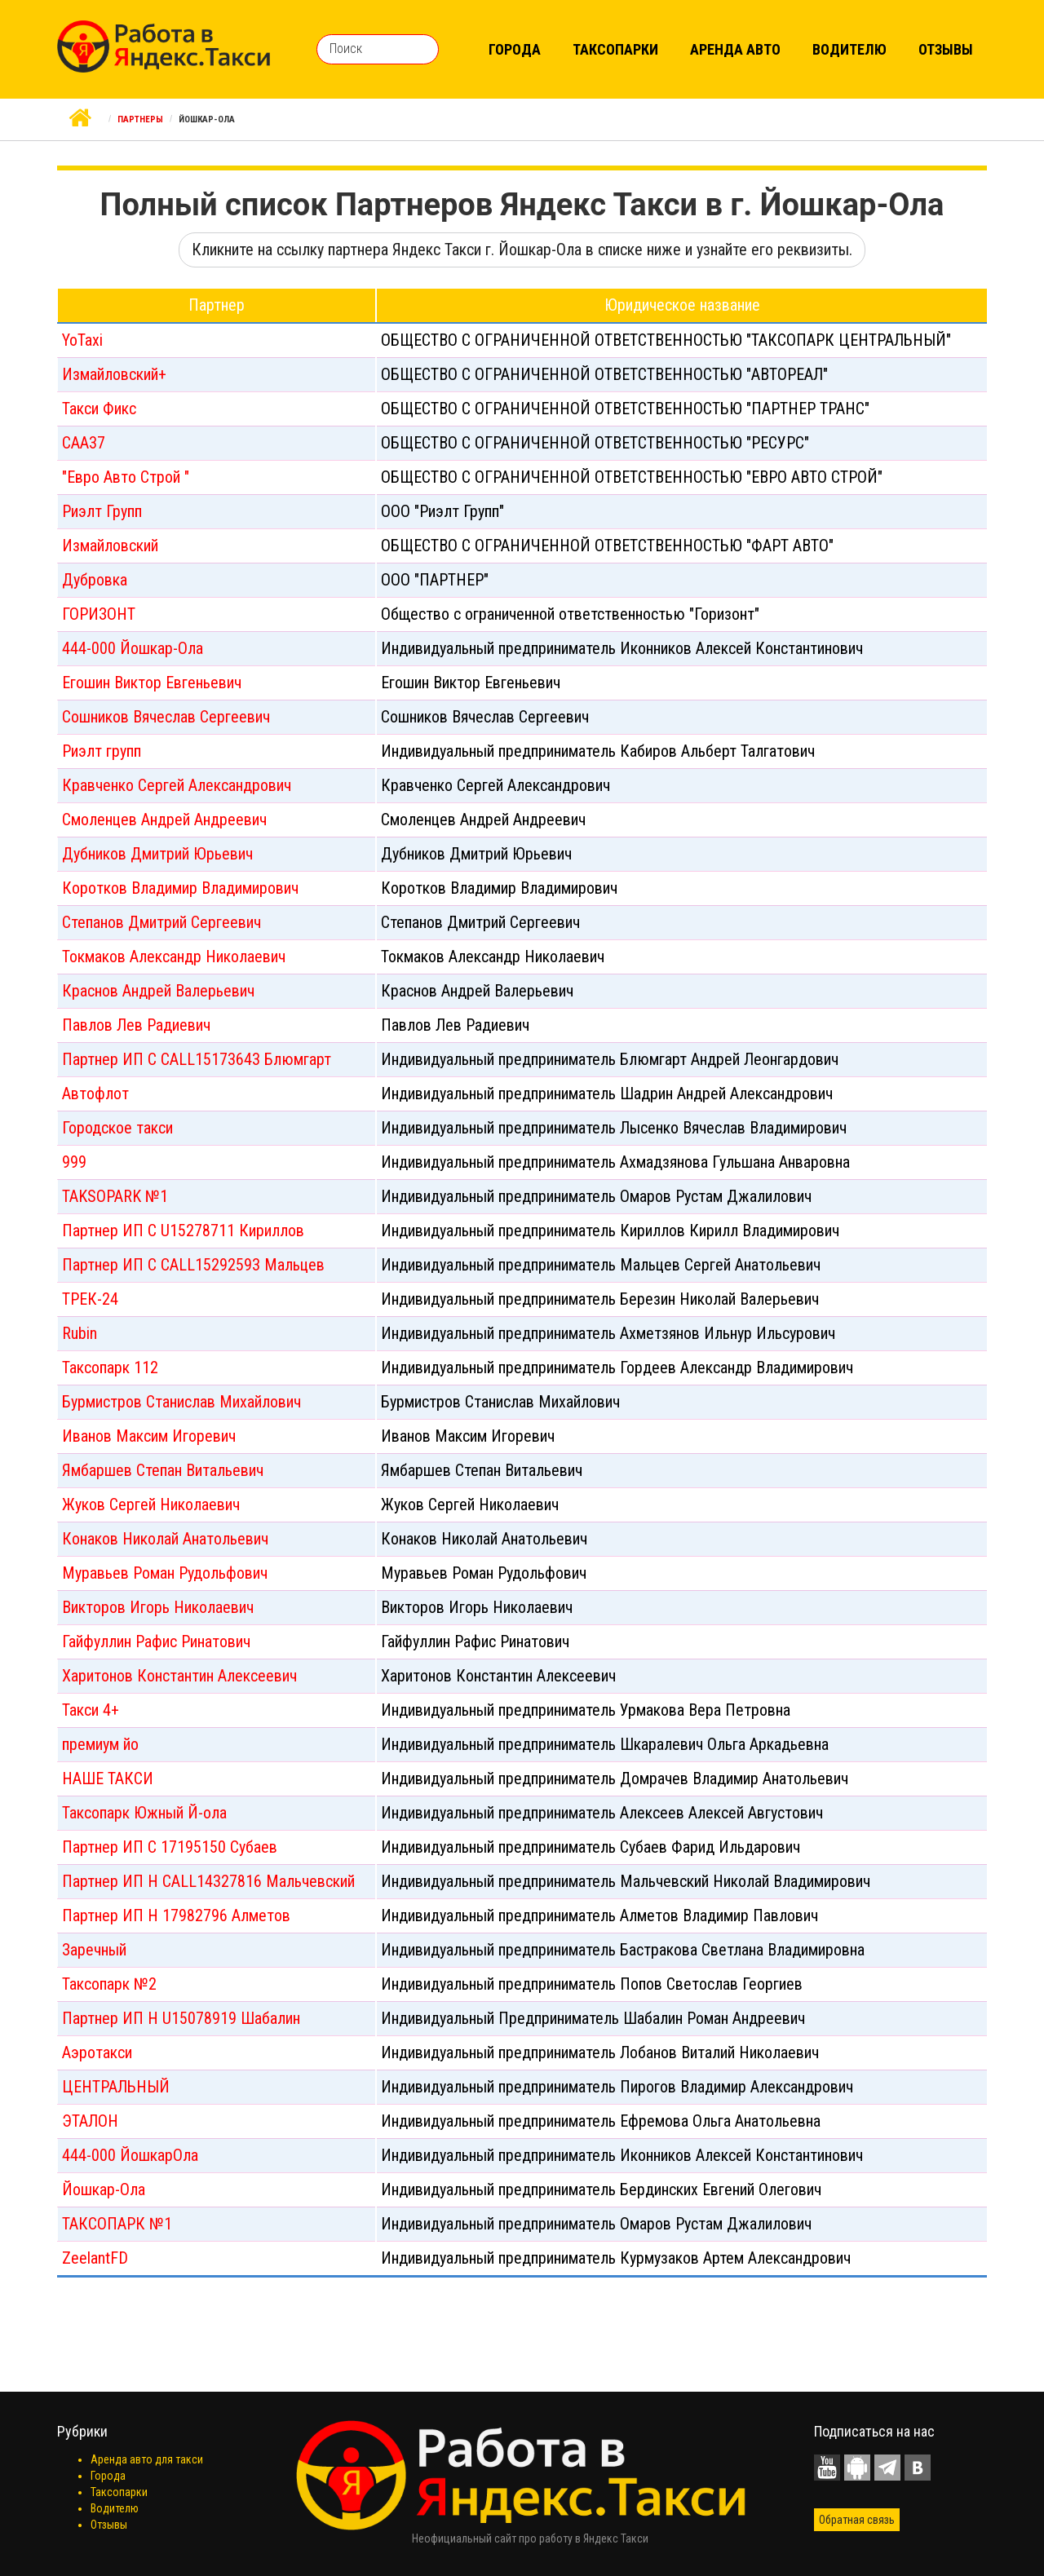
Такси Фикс (99, 408)
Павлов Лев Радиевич (136, 1025)
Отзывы (945, 49)
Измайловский (110, 545)
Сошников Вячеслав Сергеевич (166, 717)
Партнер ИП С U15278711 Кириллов (183, 1230)
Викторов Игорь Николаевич (158, 1607)
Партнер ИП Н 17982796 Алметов (176, 1915)
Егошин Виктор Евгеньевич (151, 682)
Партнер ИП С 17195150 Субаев (169, 1847)
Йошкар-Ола (103, 2189)
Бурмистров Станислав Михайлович (181, 1402)
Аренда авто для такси (147, 2459)
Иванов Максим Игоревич (149, 1436)
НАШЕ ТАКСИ (107, 1778)
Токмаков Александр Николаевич (173, 956)
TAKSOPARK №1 (115, 1196)
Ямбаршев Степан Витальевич (162, 1470)
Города (515, 49)
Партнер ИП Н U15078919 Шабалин (181, 2018)
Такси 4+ (90, 1710)
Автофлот (95, 1093)
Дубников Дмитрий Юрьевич (157, 854)
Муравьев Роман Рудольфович (165, 1573)
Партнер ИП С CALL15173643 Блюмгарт (196, 1059)
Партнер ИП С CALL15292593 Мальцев (193, 1265)
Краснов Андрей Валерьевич (158, 991)
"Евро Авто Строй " (125, 477)
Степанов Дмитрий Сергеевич (161, 922)
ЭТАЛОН (90, 2121)
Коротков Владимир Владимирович (180, 888)
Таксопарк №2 (109, 1984)
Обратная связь (857, 2519)
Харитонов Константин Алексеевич (179, 1676)
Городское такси (117, 1128)
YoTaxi (82, 340)
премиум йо (100, 1744)
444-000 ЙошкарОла (130, 2155)
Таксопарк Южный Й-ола (144, 1813)
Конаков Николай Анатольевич (165, 1539)
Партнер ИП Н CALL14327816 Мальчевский (208, 1881)
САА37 (83, 443)
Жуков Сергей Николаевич (151, 1504)
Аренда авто (735, 49)
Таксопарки (615, 49)
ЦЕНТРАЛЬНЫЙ (116, 2087)
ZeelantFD (95, 2258)
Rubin (79, 1333)
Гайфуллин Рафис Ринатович (156, 1641)
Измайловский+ (114, 374)
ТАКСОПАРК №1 (117, 2224)
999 (74, 1162)
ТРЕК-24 (90, 1299)
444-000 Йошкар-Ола (132, 648)
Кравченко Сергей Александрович (176, 785)
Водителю (849, 49)
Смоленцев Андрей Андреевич (164, 819)
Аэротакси (97, 2052)
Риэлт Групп (102, 511)
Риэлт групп (101, 751)
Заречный (94, 1950)
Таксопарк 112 (110, 1367)
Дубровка (94, 580)
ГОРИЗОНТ (98, 614)
